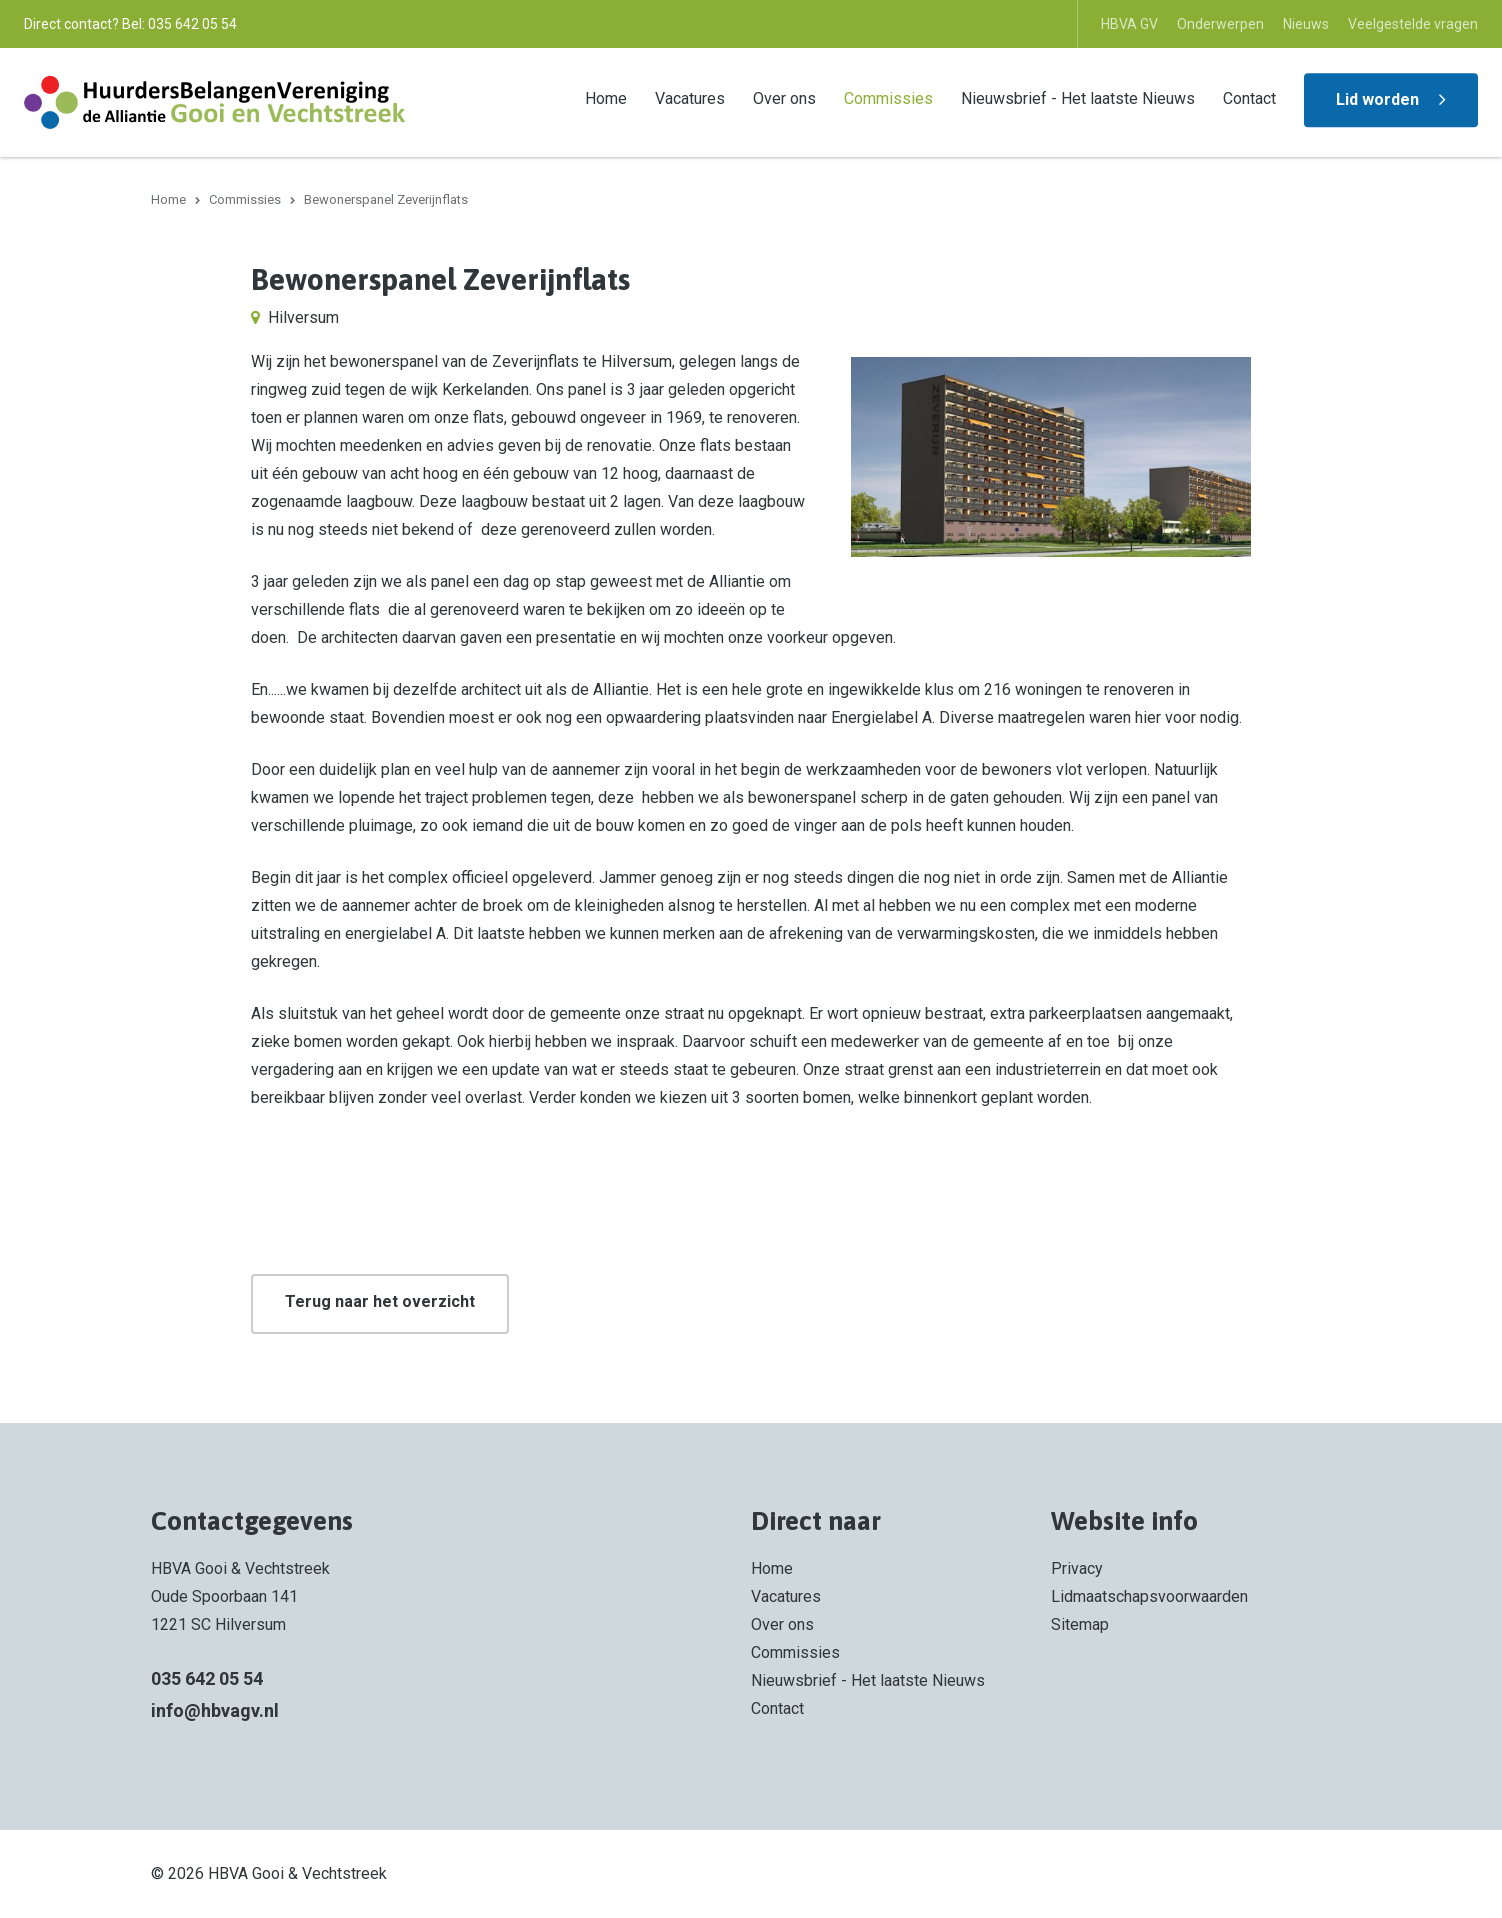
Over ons (784, 98)
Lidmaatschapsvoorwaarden (1149, 1596)
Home (606, 98)
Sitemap (1080, 1624)
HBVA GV (1129, 24)
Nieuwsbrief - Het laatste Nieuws (1078, 98)
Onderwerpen (1220, 24)
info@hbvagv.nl (215, 1710)
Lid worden (1377, 99)
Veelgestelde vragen (1413, 24)
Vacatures (690, 98)
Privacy (1077, 1568)
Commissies (888, 98)
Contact (1249, 98)
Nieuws (1306, 24)
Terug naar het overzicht (380, 1301)
